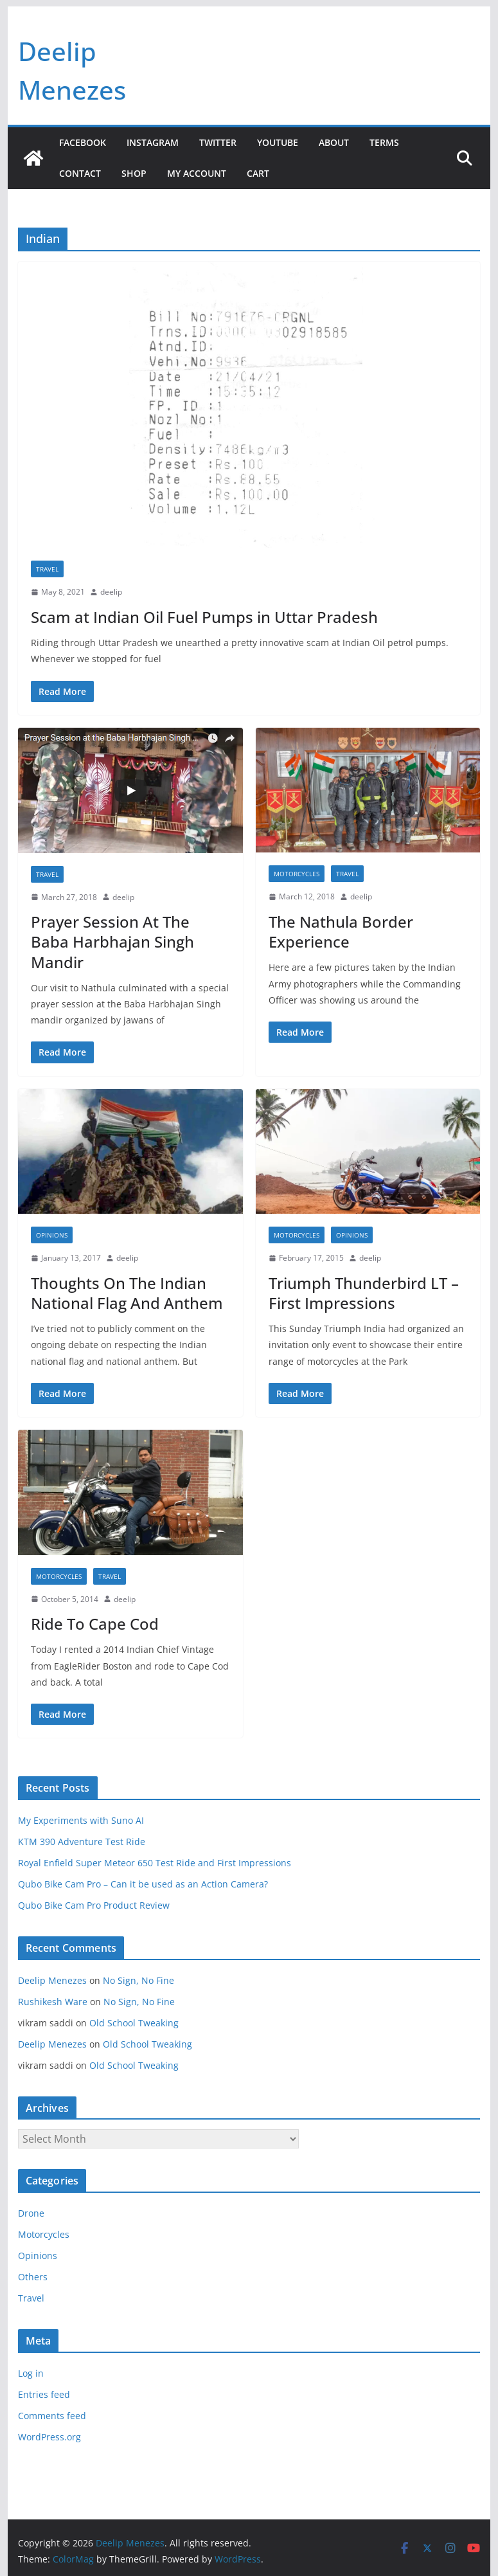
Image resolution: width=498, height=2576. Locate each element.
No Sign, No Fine (138, 1980)
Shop (134, 173)
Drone (31, 2213)
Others (33, 2277)
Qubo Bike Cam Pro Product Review (94, 1905)
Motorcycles (296, 873)
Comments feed (52, 2415)
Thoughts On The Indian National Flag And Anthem (127, 1292)
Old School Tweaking (134, 2023)
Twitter (217, 142)
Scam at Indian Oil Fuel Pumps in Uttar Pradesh (204, 616)
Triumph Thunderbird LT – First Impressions (364, 1292)
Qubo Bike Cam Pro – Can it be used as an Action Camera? (143, 1884)
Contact (80, 173)
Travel (47, 568)
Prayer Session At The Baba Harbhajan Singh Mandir (112, 941)
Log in (31, 2373)
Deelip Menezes (52, 1980)
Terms (384, 142)
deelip (111, 591)
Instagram (153, 142)
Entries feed (44, 2394)
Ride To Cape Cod (95, 1623)
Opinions (51, 1234)
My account (196, 173)
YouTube (277, 142)
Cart (258, 173)
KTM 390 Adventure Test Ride (81, 1841)
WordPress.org (49, 2437)
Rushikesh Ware (52, 2001)
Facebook (82, 142)
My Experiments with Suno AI (81, 1820)
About (334, 142)
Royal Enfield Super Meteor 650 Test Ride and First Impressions (154, 1863)
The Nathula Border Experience (341, 931)
